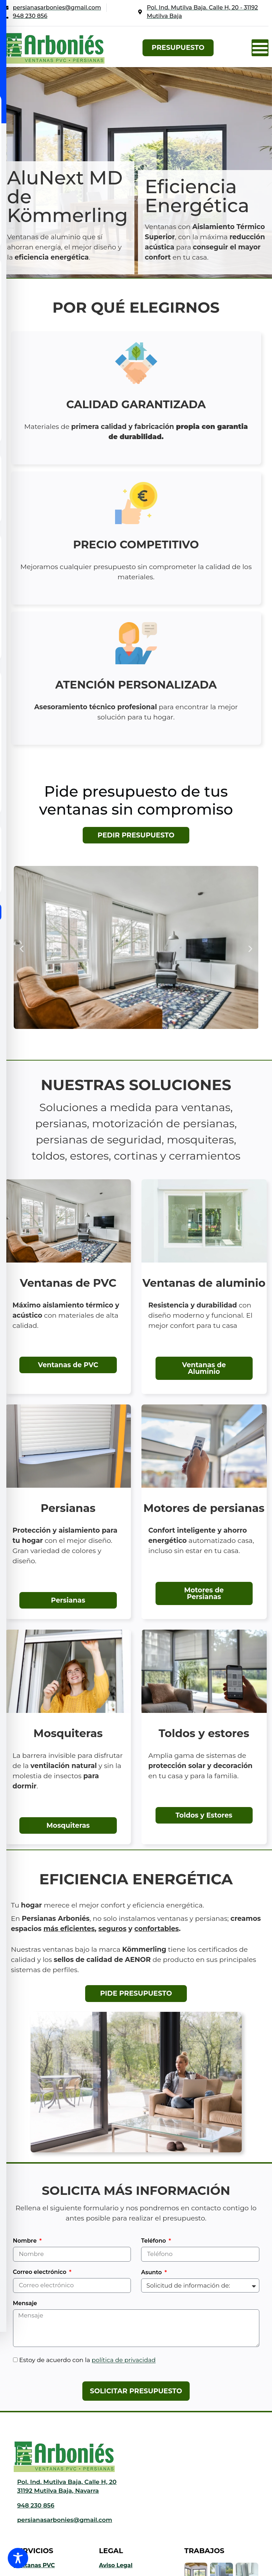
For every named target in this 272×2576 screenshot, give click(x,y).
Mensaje (25, 2304)
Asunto (152, 2273)
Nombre (25, 2241)
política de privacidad (124, 2360)
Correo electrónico (40, 2272)
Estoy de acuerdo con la (87, 2360)
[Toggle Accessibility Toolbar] (18, 2558)
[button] (260, 47)
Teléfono (154, 2241)
